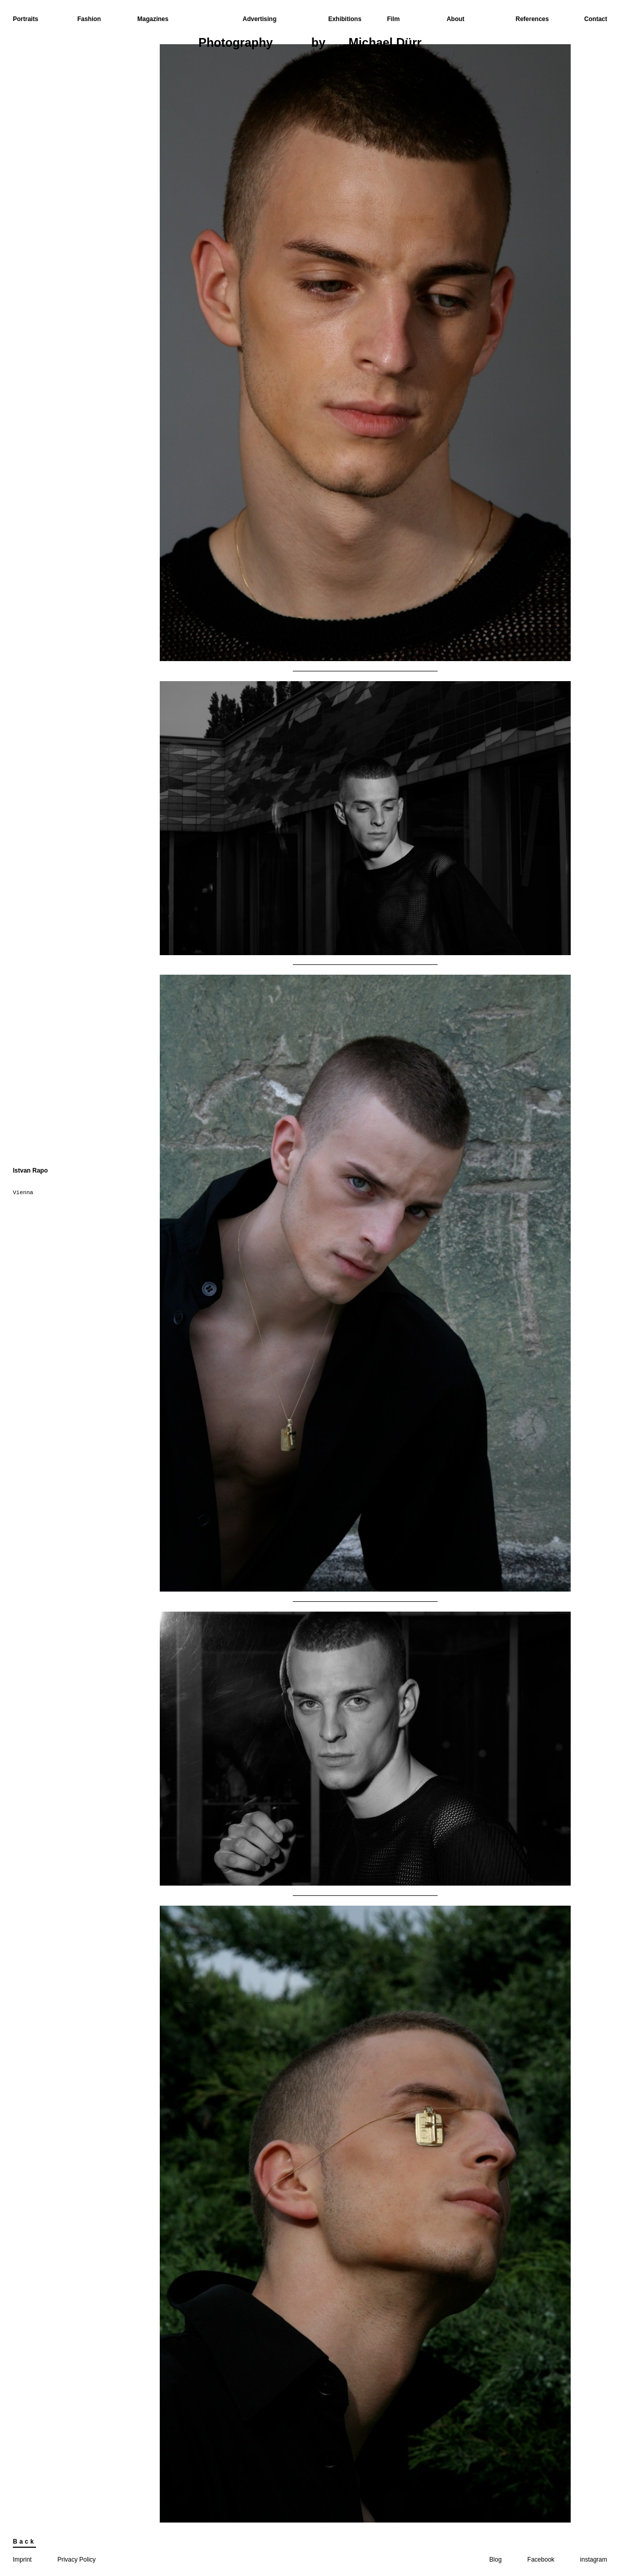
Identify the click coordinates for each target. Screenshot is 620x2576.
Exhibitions (345, 19)
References (532, 19)
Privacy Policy (77, 2559)
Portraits (25, 19)
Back (24, 2541)
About (455, 19)
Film (393, 19)
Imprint (22, 2559)
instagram (593, 2559)
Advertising (259, 19)
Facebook (541, 2559)
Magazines (152, 19)
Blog (496, 2559)
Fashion (89, 19)
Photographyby (309, 44)
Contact (595, 19)
